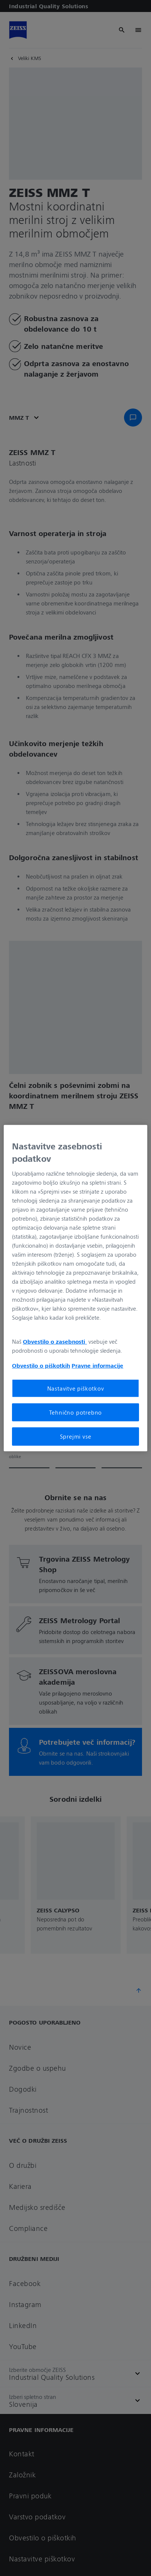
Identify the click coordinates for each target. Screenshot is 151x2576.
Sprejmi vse (75, 1436)
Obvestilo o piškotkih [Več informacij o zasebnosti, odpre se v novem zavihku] (41, 1365)
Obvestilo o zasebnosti (55, 1341)
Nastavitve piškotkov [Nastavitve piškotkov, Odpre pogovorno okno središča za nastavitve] (75, 1388)
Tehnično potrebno (75, 1412)
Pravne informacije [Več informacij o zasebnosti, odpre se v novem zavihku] (97, 1365)
